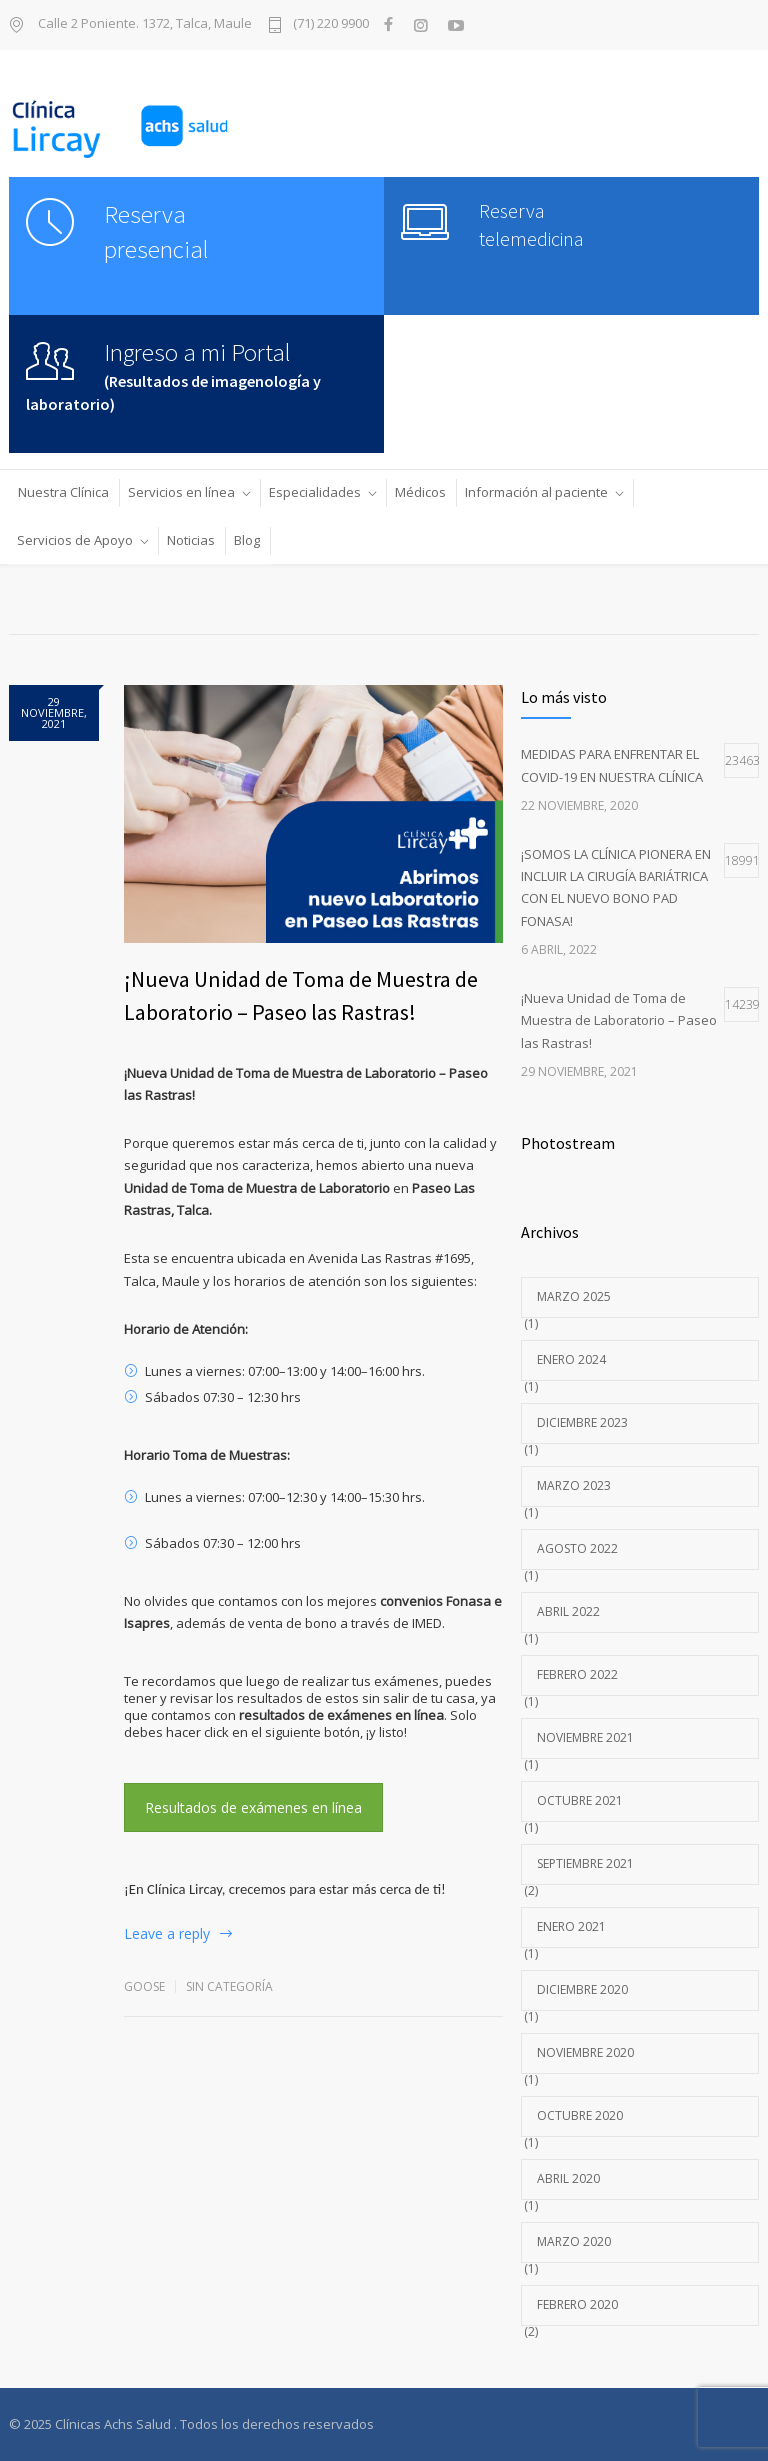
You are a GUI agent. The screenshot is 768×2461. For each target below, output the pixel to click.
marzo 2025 (574, 1296)
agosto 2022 (577, 1548)
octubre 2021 (580, 1800)
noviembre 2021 (585, 1737)
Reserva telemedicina (531, 224)
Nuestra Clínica (63, 492)
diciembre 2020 (582, 1989)
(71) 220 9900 (331, 24)
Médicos (420, 492)
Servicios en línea (181, 492)
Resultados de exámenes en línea (253, 1807)
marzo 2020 (574, 2241)
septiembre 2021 (585, 1863)
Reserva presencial (156, 231)
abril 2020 (568, 2178)
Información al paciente (536, 492)
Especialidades (315, 492)
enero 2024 (571, 1359)
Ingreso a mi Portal (197, 352)
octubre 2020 (580, 2115)
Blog (247, 540)
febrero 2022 (577, 1674)
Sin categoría (229, 1986)
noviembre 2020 (585, 2052)
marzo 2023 (574, 1485)
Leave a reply (167, 1933)
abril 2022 (568, 1611)
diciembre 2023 (582, 1422)
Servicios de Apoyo (75, 540)
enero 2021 (571, 1926)
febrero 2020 (577, 2304)
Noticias (191, 540)
